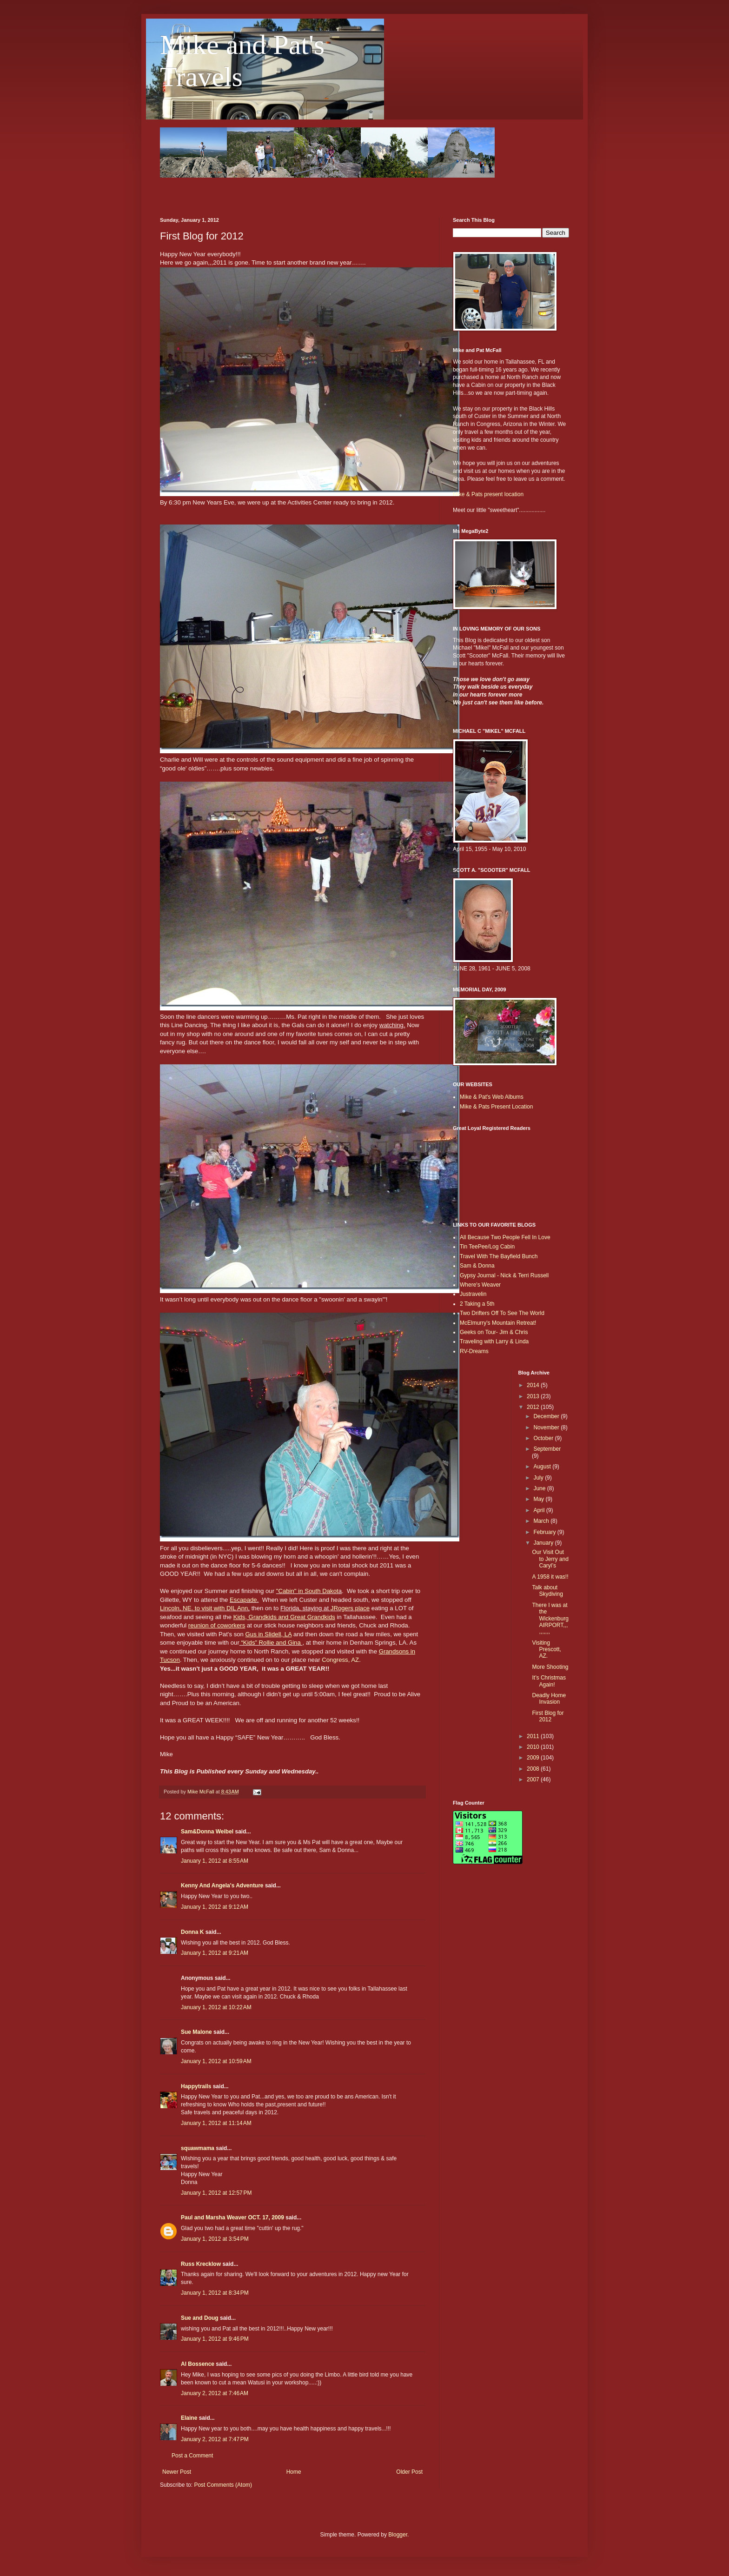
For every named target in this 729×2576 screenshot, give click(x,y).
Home (293, 2472)
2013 (534, 1396)
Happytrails (196, 2086)
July (539, 1477)
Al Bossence (197, 2364)
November (547, 1427)
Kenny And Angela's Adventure (222, 1885)
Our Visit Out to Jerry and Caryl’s (550, 1559)
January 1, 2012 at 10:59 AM (216, 2061)
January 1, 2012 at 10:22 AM (216, 2007)
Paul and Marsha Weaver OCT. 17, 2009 (232, 2217)
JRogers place (350, 1608)
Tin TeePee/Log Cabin (487, 1246)
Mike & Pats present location (488, 494)
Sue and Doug (200, 2318)
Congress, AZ (340, 1659)
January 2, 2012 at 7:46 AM (214, 2393)
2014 (534, 1385)
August (542, 1466)
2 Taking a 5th (477, 1304)
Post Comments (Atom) (223, 2485)
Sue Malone (196, 2032)
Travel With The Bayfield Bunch (498, 1256)
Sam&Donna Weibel (207, 1831)
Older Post (409, 2472)
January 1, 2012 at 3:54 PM (215, 2239)
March (541, 1521)
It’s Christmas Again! (548, 1680)
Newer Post (176, 2472)
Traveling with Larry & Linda (494, 1341)
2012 (534, 1407)
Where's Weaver (480, 1284)
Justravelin (473, 1294)
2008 (534, 1769)
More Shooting (550, 1667)
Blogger (397, 2534)
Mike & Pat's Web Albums (492, 1097)
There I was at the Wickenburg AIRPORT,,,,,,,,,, (550, 1618)
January (544, 1543)
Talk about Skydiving (547, 1590)
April (539, 1510)
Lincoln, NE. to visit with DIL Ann (204, 1608)
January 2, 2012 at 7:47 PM (215, 2439)
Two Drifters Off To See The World (502, 1313)
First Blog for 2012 (547, 1716)
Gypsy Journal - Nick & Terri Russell (504, 1275)
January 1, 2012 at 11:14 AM (216, 2123)
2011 (534, 1736)
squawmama (197, 2148)
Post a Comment (192, 2455)
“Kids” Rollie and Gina (271, 1642)
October (544, 1438)
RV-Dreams (474, 1351)
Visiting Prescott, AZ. (546, 1650)
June (540, 1488)
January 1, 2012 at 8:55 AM (214, 1861)
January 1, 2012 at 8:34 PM (215, 2293)
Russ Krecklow (201, 2264)
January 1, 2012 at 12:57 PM (216, 2193)
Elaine (189, 2418)
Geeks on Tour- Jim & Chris (494, 1332)
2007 (534, 1779)
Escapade (243, 1599)
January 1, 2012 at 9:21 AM (214, 1953)
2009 (534, 1757)
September (547, 1449)
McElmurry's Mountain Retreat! (498, 1323)
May (539, 1499)
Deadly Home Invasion (549, 1698)
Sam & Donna (477, 1265)
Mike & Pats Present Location (496, 1106)
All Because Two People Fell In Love (505, 1237)
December (547, 1416)
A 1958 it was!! (550, 1576)
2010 (534, 1747)
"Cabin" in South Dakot (307, 1590)
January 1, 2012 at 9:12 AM (214, 1907)
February (545, 1532)
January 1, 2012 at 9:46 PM (215, 2339)
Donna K (192, 1932)
